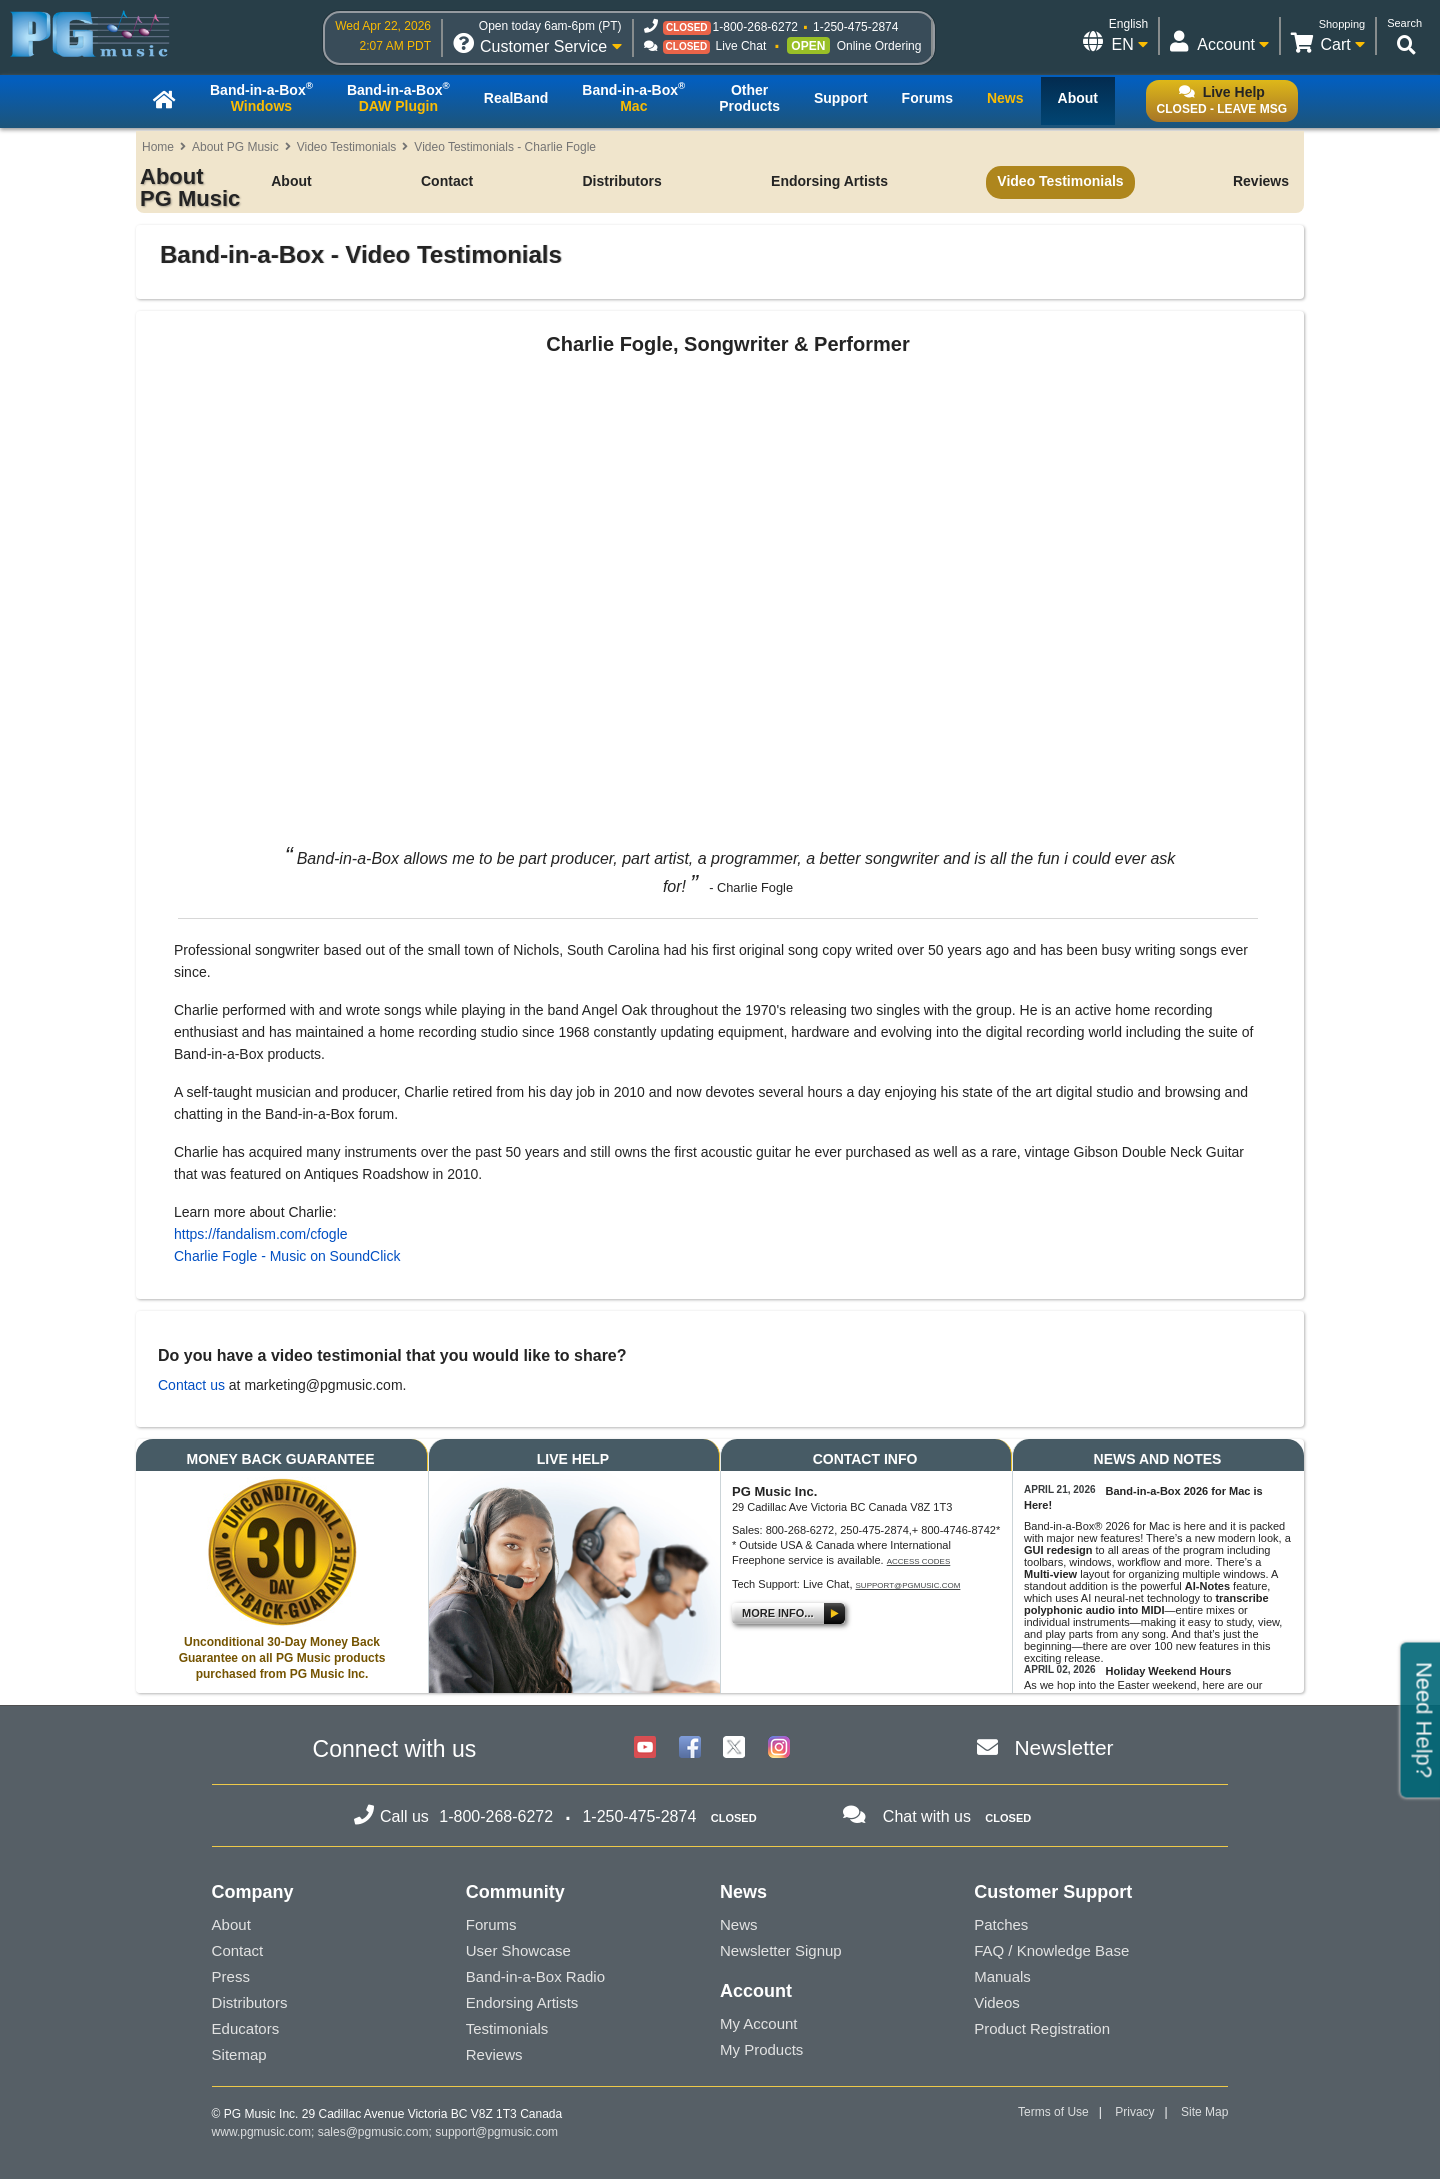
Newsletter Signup (781, 1950)
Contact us (191, 1385)
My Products (761, 2049)
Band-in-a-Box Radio (535, 1976)
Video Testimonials (347, 147)
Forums (491, 1924)
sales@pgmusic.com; (377, 2132)
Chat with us (927, 1816)
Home (158, 147)
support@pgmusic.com (908, 1585)
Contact (447, 181)
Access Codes (919, 1561)
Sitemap (239, 2054)
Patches (1001, 1924)
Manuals (1002, 1976)
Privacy (1134, 2112)
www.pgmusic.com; (263, 2132)
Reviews (1261, 181)
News (739, 1924)
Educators (246, 2028)
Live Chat (741, 46)
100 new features (1196, 1646)
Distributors (621, 181)
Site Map (1204, 2112)
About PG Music (235, 147)
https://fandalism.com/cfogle (261, 1234)
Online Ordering (879, 46)
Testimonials (507, 2028)
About (291, 181)
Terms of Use (1053, 2112)
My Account (759, 2023)
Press (231, 1976)
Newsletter (1063, 1747)
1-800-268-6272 (755, 27)
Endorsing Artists (829, 181)
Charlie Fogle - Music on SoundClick (287, 1256)
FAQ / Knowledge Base (1051, 1950)
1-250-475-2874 (855, 27)
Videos (997, 2002)
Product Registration (1042, 2028)
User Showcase (518, 1950)
